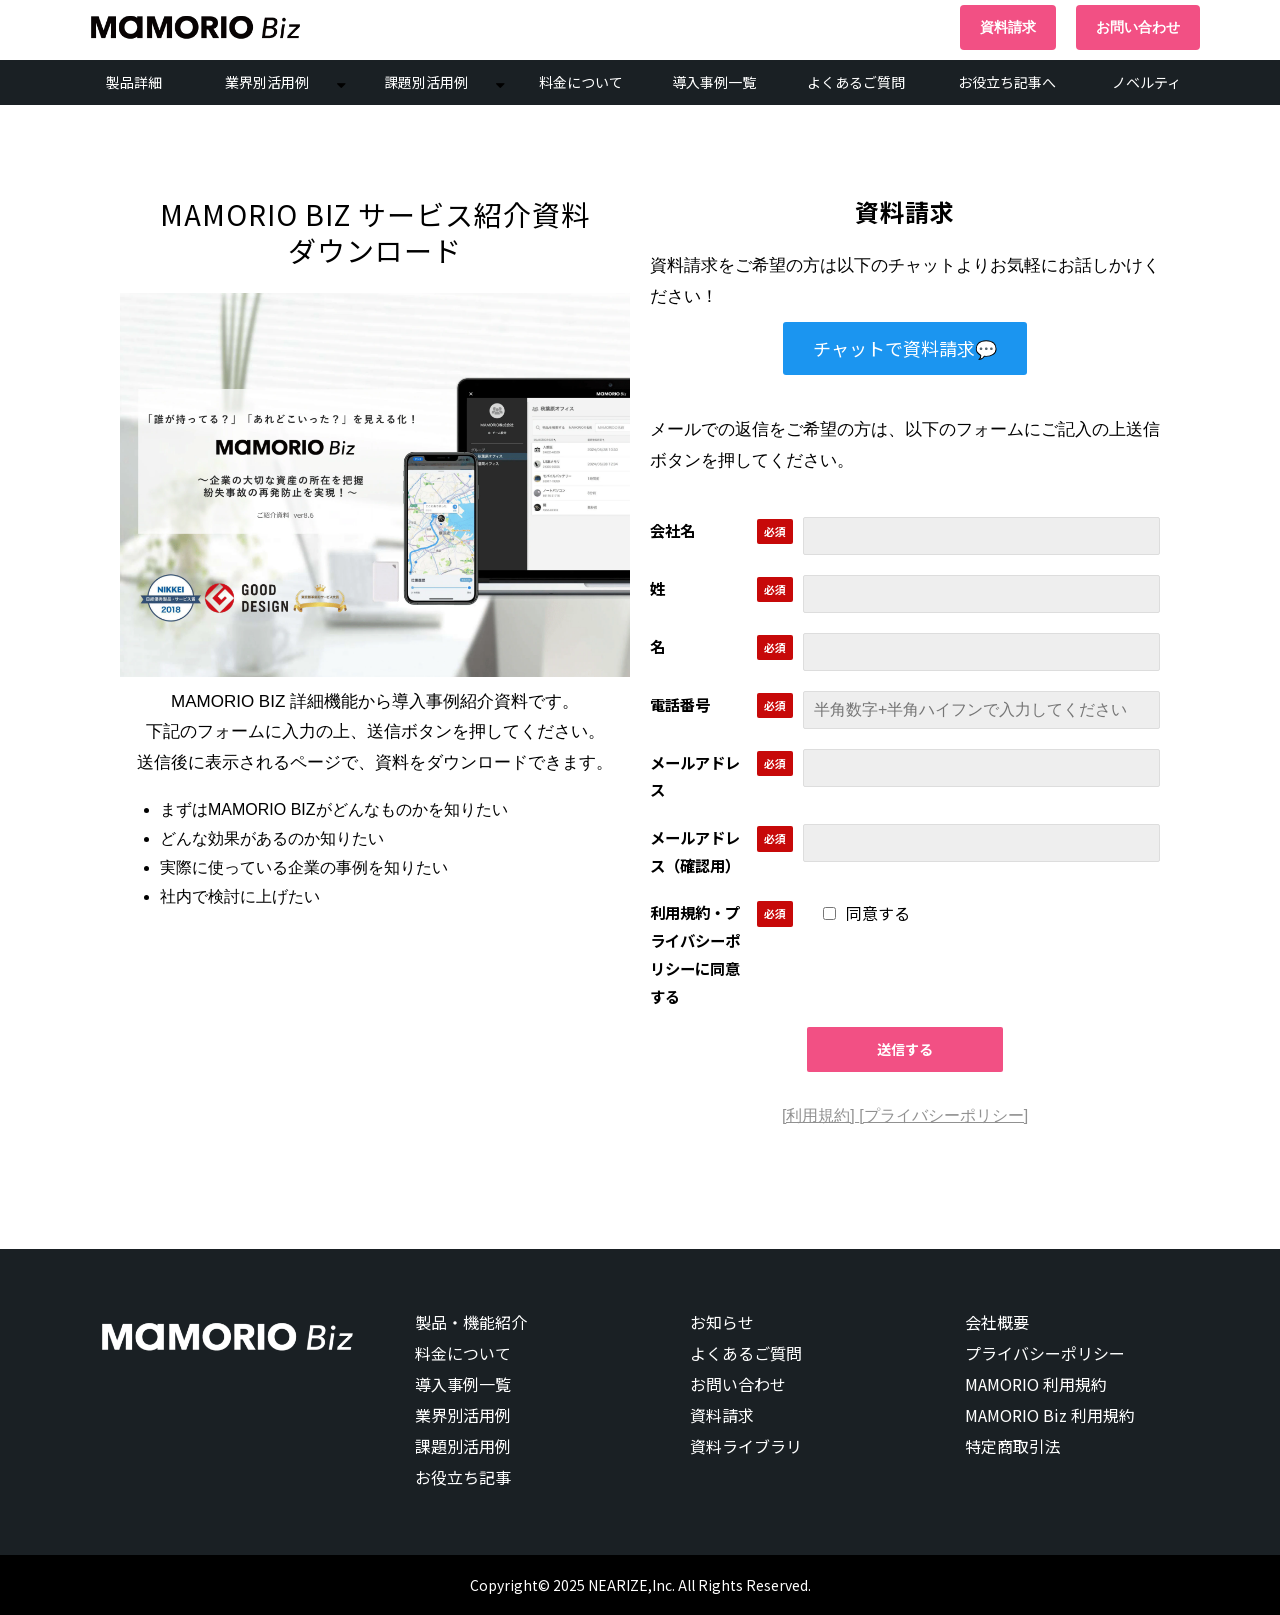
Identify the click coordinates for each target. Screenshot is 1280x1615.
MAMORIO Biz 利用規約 (1050, 1415)
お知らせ (722, 1322)
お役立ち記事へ (1007, 82)
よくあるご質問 (856, 82)
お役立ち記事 (463, 1477)
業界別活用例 (267, 82)
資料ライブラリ (746, 1446)
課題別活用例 (426, 82)
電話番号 (680, 704)
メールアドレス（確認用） (695, 851)
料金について (581, 82)
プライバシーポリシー (1045, 1353)
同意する (866, 913)
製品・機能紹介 (471, 1322)
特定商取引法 (1013, 1446)
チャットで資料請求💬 (905, 348)
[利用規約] (820, 1115)
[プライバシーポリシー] (943, 1115)
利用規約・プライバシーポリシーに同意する (695, 953)
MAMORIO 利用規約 (1036, 1384)
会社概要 (997, 1322)
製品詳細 (134, 82)
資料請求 (1008, 27)
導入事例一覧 (714, 82)
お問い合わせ (1138, 27)
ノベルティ (1146, 82)
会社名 (672, 530)
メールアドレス (695, 776)
